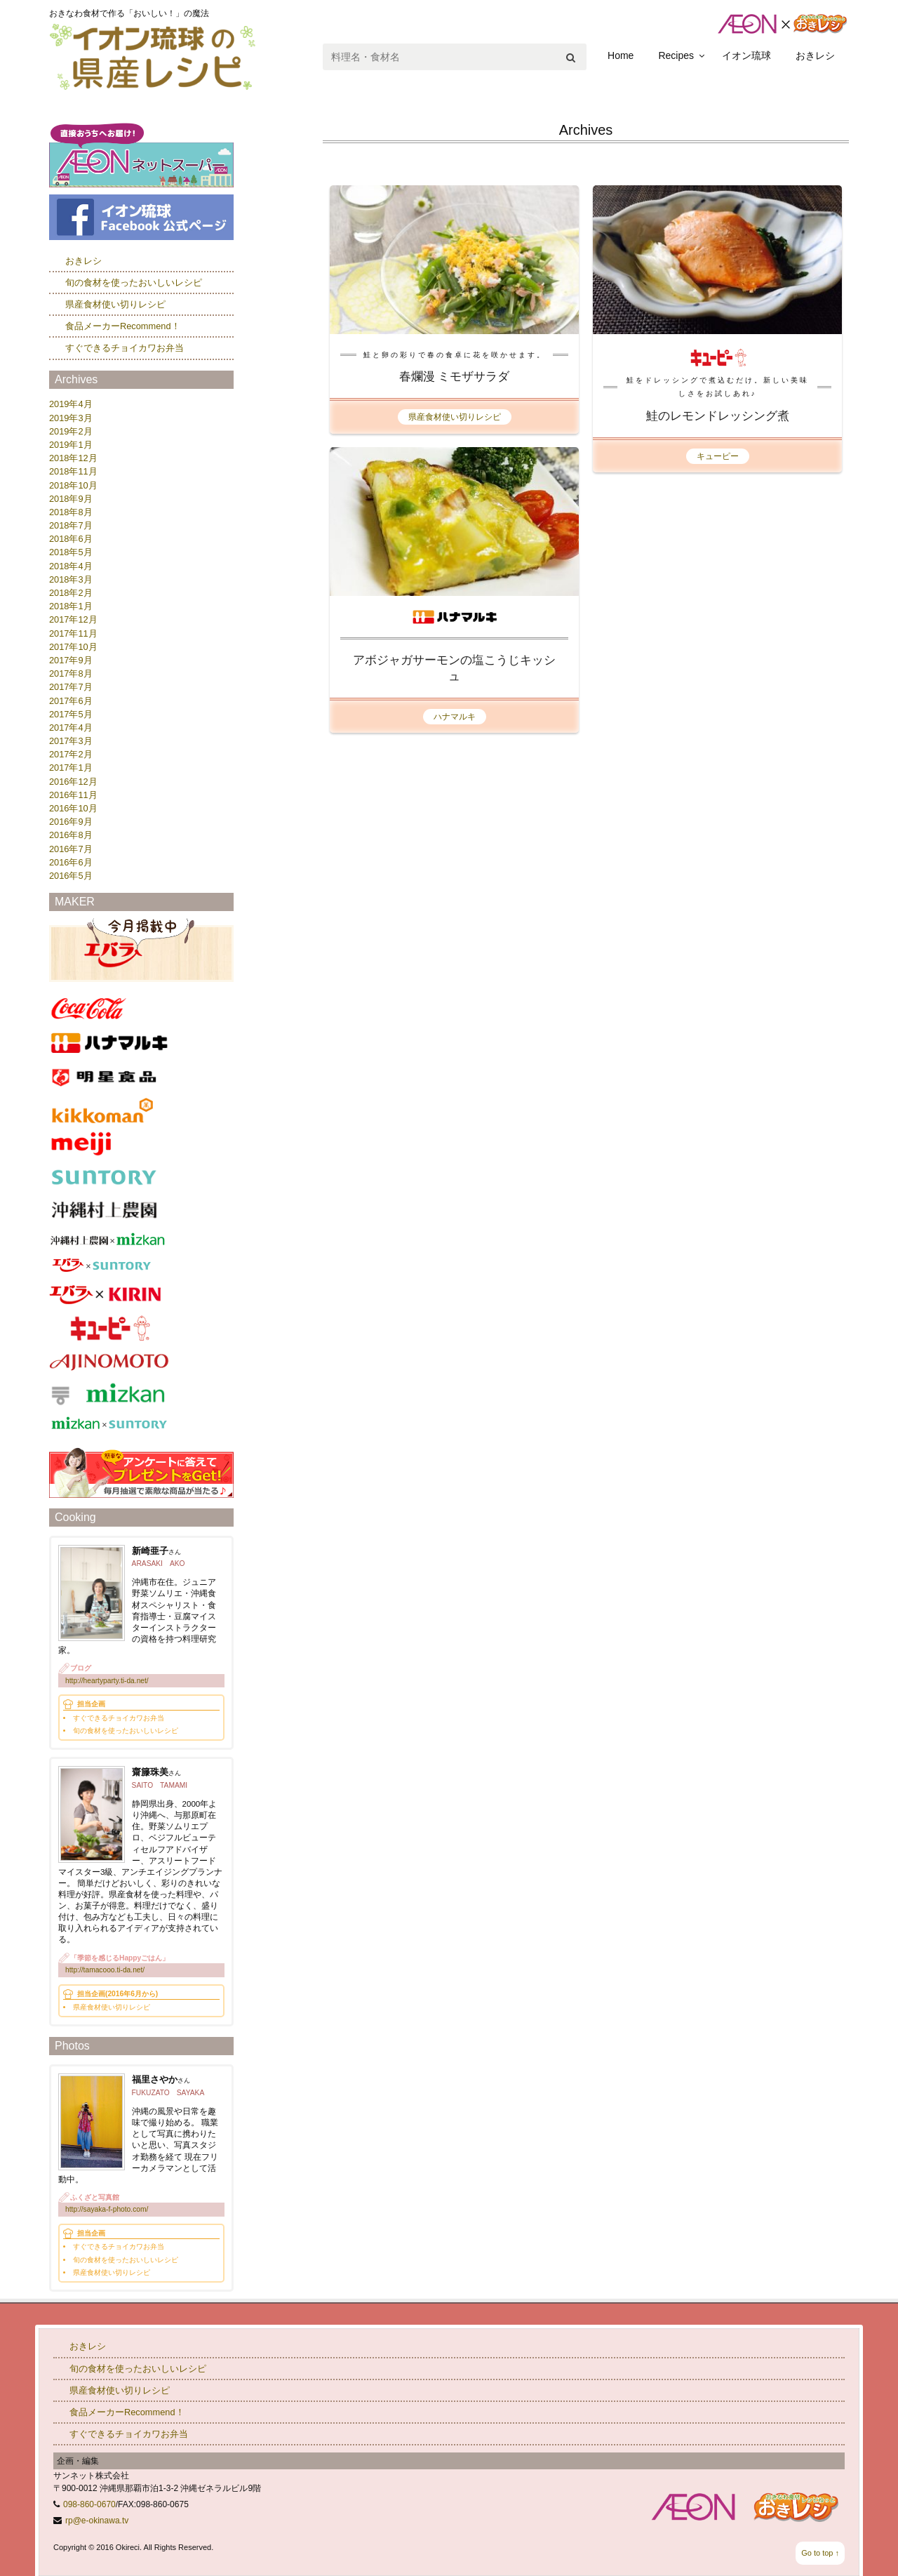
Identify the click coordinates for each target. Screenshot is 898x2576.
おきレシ (815, 55)
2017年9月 (71, 660)
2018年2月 (71, 592)
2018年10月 (73, 485)
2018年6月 (71, 538)
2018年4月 (71, 566)
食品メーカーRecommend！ (122, 326)
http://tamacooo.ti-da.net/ (105, 1970)
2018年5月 (71, 552)
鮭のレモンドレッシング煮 (717, 416)
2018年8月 (71, 512)
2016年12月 (73, 781)
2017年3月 (71, 741)
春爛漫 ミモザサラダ (454, 376)
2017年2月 (71, 754)
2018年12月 (73, 458)
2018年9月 (71, 498)
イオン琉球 (746, 55)
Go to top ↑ (820, 2553)
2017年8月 (71, 673)
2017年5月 (71, 714)
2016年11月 (73, 795)
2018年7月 (71, 525)
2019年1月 (71, 444)
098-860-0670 (89, 2504)
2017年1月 (71, 767)
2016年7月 (71, 849)
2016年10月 (73, 808)
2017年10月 (73, 647)
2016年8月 (71, 835)
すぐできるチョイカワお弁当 (124, 348)
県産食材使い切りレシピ (454, 417)
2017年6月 (71, 701)
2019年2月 (71, 431)
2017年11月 (73, 633)
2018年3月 (71, 579)
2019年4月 (71, 404)
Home (621, 55)
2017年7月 (71, 687)
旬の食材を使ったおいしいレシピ (133, 282)
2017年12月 (73, 619)
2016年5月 (71, 875)
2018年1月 (71, 606)
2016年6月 (71, 862)
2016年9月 (71, 821)
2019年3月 (71, 418)
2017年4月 (71, 727)
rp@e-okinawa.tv (96, 2520)
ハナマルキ (455, 717)
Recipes (676, 55)
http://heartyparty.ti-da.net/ (107, 1681)
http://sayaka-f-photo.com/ (106, 2209)
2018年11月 (73, 471)
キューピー (718, 456)
